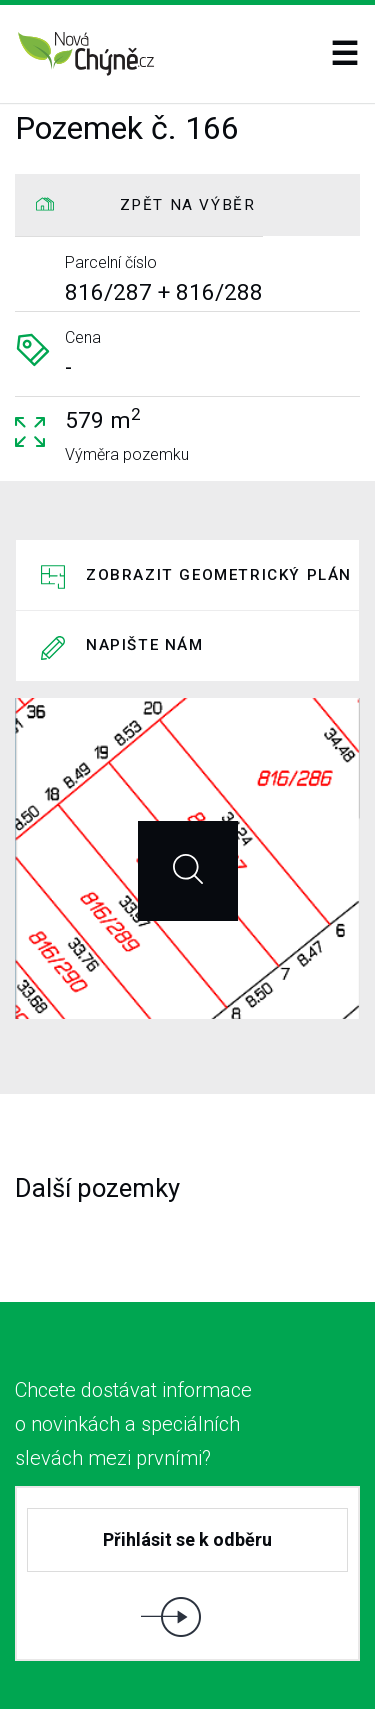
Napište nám (145, 589)
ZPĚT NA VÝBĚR (188, 205)
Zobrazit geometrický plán (219, 564)
